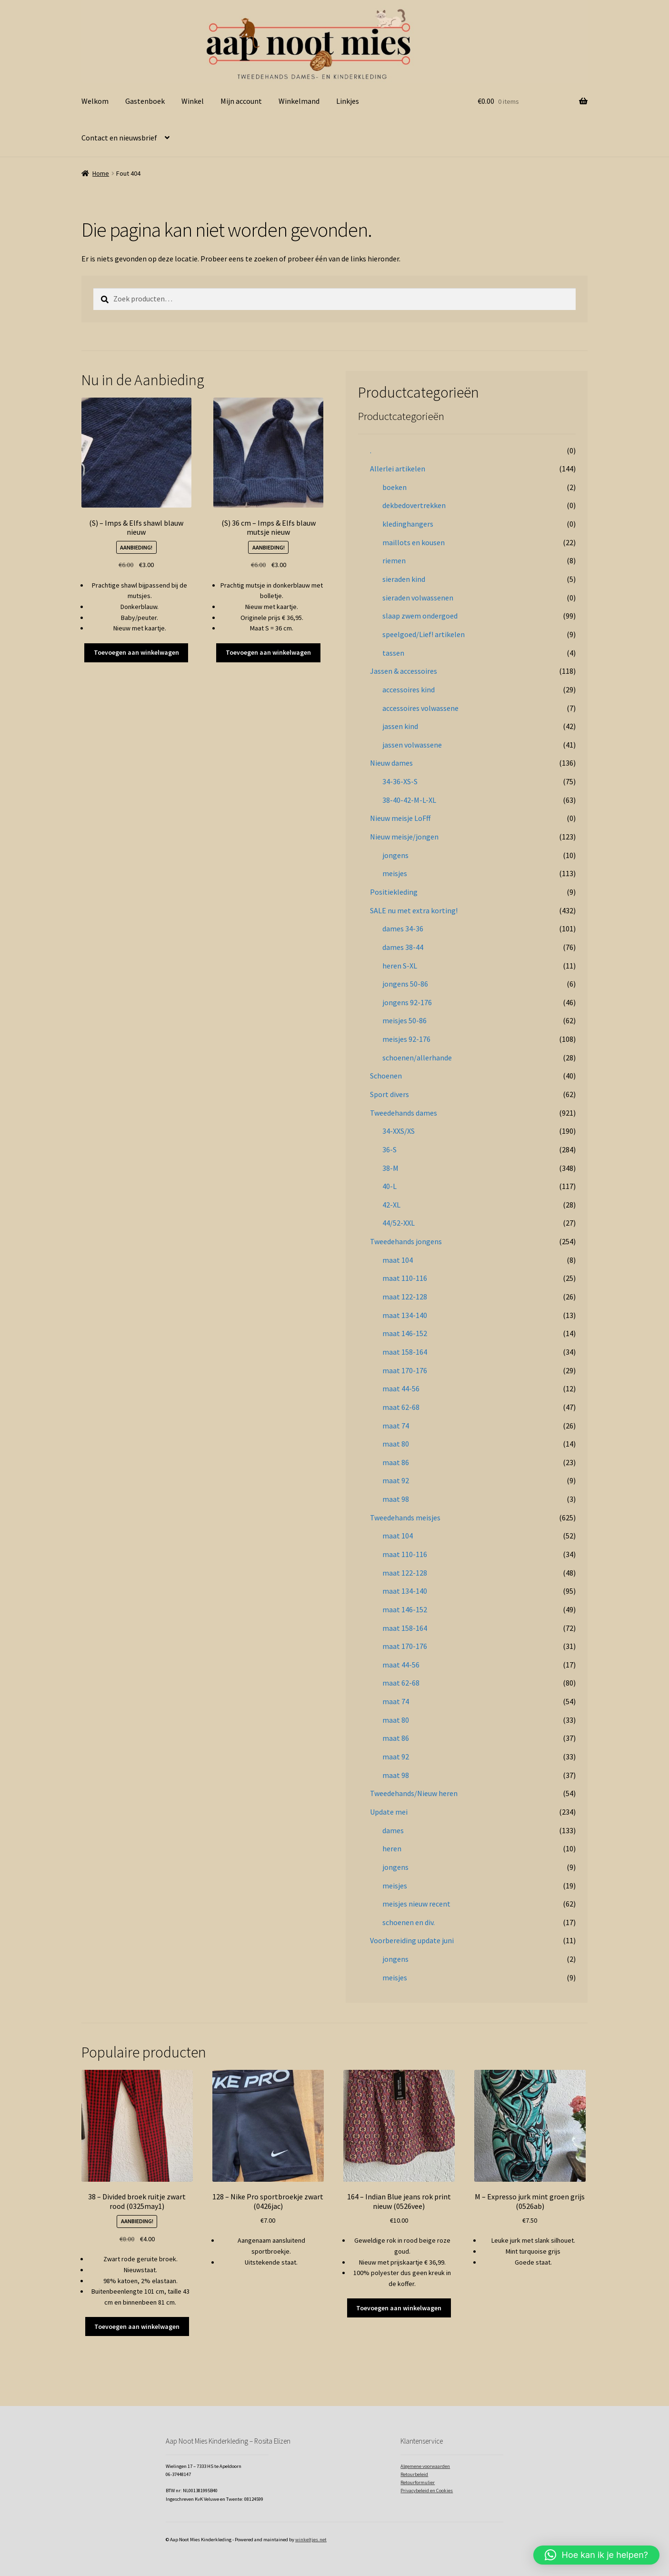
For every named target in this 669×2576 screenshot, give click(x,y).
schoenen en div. (408, 1922)
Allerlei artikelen (397, 468)
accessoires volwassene (420, 708)
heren (391, 1848)
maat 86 (395, 1462)
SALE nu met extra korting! (414, 910)
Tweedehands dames (403, 1113)
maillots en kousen (413, 542)
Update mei (389, 1812)
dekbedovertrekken (414, 505)
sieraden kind (403, 579)
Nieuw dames (391, 763)
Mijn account (241, 101)
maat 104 (397, 1260)
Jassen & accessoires (403, 671)
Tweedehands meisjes (405, 1517)
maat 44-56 (400, 1388)
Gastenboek (145, 101)
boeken (394, 487)
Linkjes (347, 101)
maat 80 (395, 1443)
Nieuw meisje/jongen (404, 836)
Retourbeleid (414, 2474)
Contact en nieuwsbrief (119, 137)
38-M (390, 1168)
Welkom (95, 101)
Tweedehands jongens (406, 1241)
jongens (395, 855)
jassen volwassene (412, 744)
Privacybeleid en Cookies (426, 2490)
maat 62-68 (400, 1407)
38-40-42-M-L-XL (409, 800)
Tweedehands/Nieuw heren (414, 1793)
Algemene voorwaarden (425, 2466)
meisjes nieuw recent (416, 1903)
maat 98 (395, 1499)
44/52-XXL (398, 1223)
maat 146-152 (404, 1333)
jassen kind (400, 726)
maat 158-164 (404, 1352)
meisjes (394, 873)
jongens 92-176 (407, 1002)
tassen (393, 653)
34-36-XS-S (400, 781)
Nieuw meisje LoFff (400, 818)
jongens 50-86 (405, 983)
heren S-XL (399, 965)
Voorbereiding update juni (412, 1940)
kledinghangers (407, 524)
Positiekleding (394, 892)
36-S (389, 1149)
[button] (596, 2555)
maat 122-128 (404, 1296)
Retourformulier (417, 2482)
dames (393, 1830)
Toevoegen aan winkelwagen (136, 652)
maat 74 (395, 1425)
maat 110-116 (404, 1278)
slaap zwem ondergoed (420, 615)
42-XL (391, 1204)
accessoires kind (408, 689)
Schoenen (386, 1075)
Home (100, 173)
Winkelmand (299, 101)
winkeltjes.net (311, 2539)
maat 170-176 (404, 1370)
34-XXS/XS (398, 1131)
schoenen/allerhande (417, 1057)
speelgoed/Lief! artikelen (423, 634)
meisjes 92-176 (406, 1039)
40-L (389, 1186)
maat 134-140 (404, 1315)
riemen (394, 560)
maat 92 (395, 1480)
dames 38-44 (402, 947)
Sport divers (389, 1094)
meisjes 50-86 (404, 1020)
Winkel (192, 101)
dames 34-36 (402, 928)
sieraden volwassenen (417, 597)
